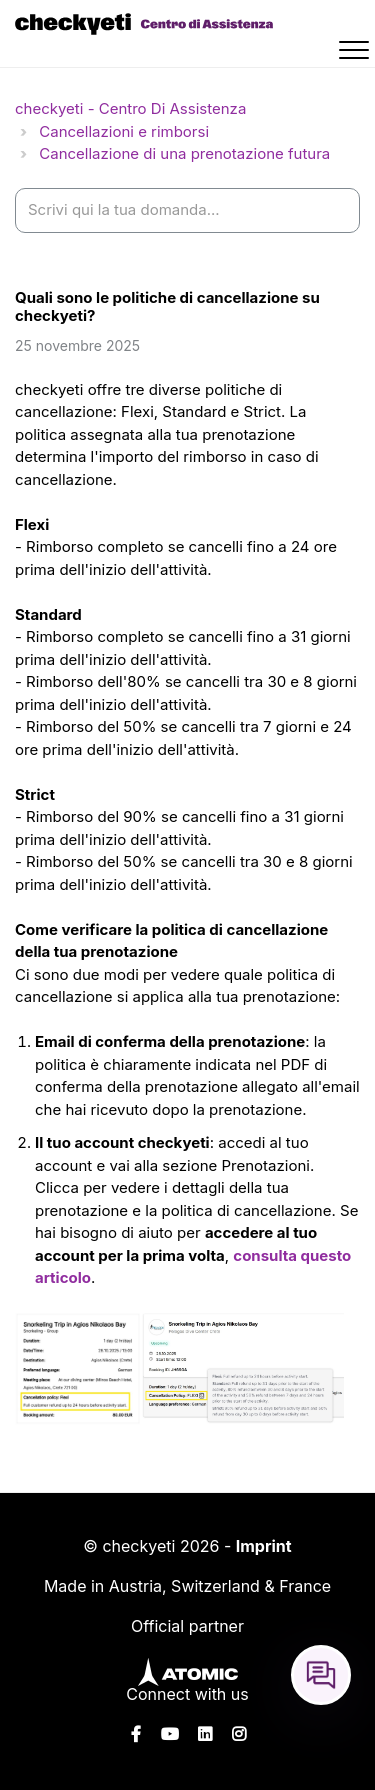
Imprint (264, 1546)
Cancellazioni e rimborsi (124, 131)
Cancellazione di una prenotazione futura (184, 153)
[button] (357, 53)
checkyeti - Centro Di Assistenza (130, 108)
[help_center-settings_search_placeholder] (187, 210)
